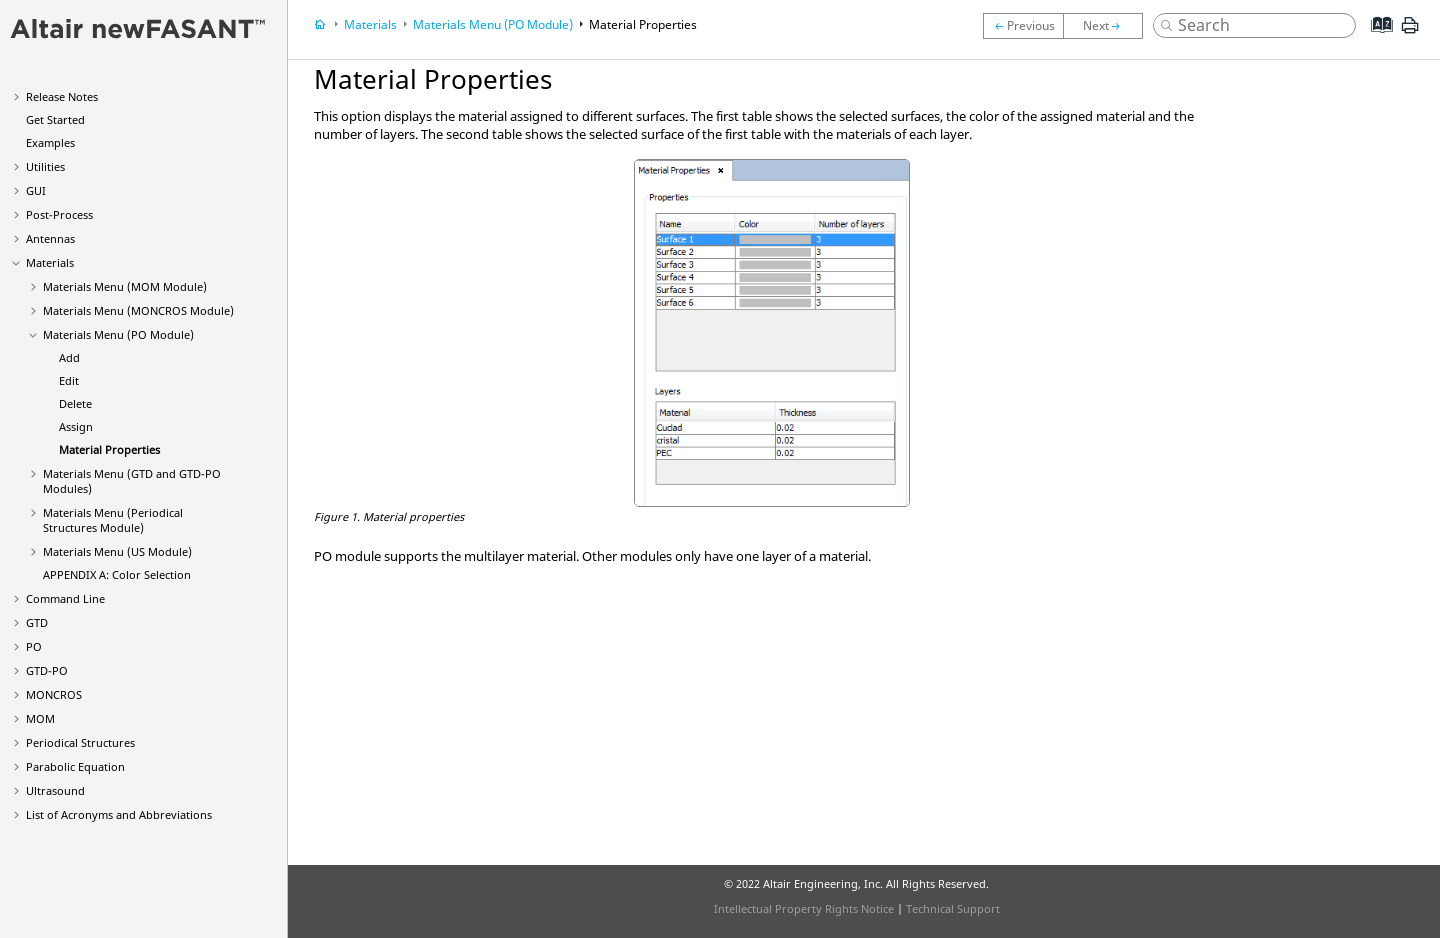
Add (69, 357)
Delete (75, 403)
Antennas (50, 238)
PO (34, 646)
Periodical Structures (80, 742)
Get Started (55, 119)
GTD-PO (47, 670)
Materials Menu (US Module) (117, 551)
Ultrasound (55, 790)
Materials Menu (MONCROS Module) (138, 310)
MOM (40, 718)
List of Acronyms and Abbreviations (119, 814)
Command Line (65, 598)
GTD (37, 622)
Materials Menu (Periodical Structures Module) (113, 520)
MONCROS (54, 694)
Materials (50, 262)
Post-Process (59, 214)
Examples (50, 142)
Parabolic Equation (75, 766)
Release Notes (62, 96)
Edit (69, 380)
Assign (76, 426)
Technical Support (953, 908)
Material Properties (109, 449)
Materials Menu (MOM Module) (125, 286)
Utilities (45, 166)
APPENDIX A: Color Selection (117, 574)
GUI (36, 190)
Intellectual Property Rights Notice (804, 908)
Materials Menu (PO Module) (118, 334)
